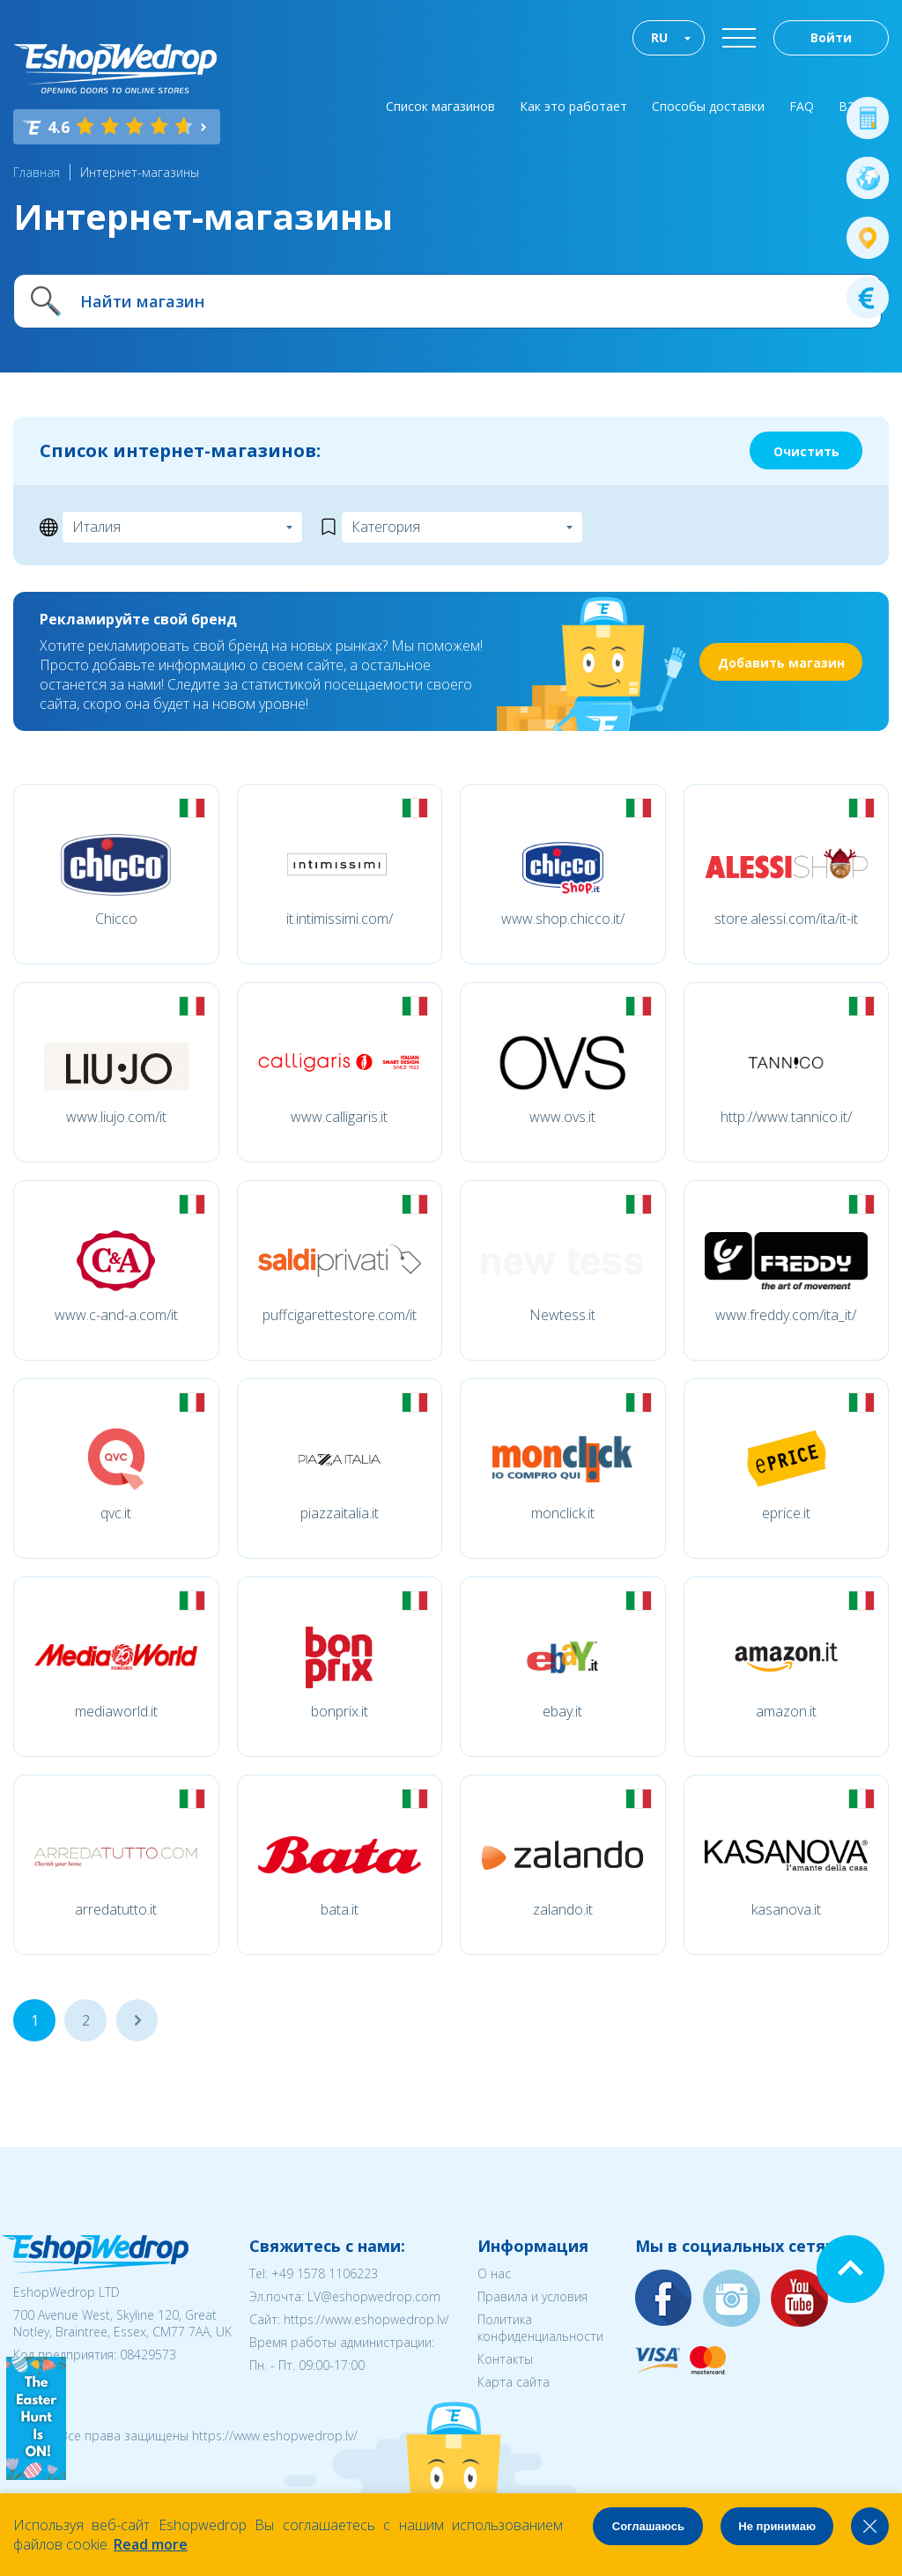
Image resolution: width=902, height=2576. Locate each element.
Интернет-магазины (139, 172)
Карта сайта (513, 2381)
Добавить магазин (781, 662)
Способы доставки (708, 106)
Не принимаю (777, 2526)
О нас (494, 2273)
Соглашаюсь (648, 2526)
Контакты (505, 2359)
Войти (831, 37)
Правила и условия (532, 2296)
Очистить (806, 451)
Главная (36, 172)
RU (659, 37)
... (137, 2020)
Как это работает (573, 106)
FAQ (801, 106)
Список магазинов (440, 106)
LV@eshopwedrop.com (373, 2296)
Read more (151, 2544)
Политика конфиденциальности (540, 2327)
